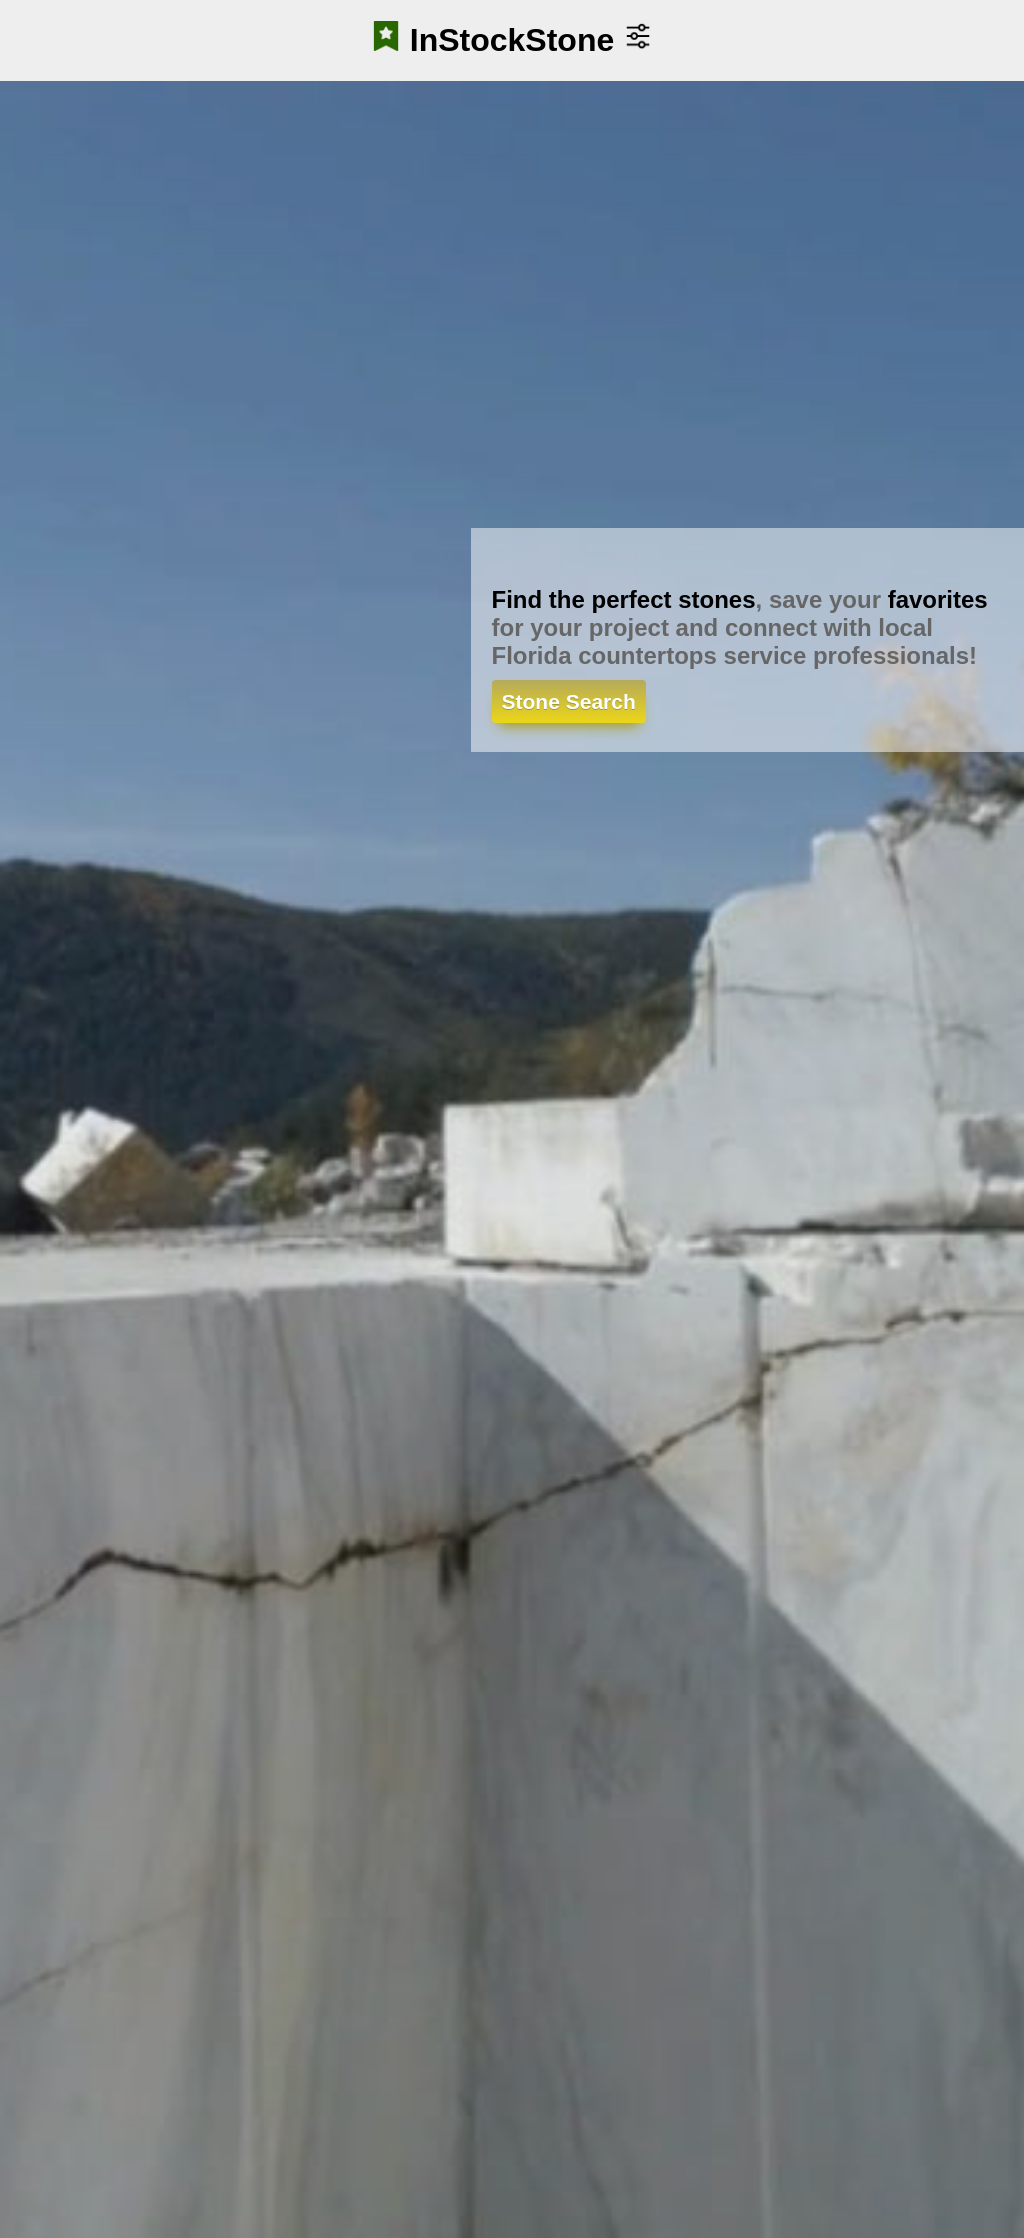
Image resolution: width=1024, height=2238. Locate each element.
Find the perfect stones (624, 599)
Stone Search (569, 701)
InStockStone (512, 40)
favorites (938, 599)
